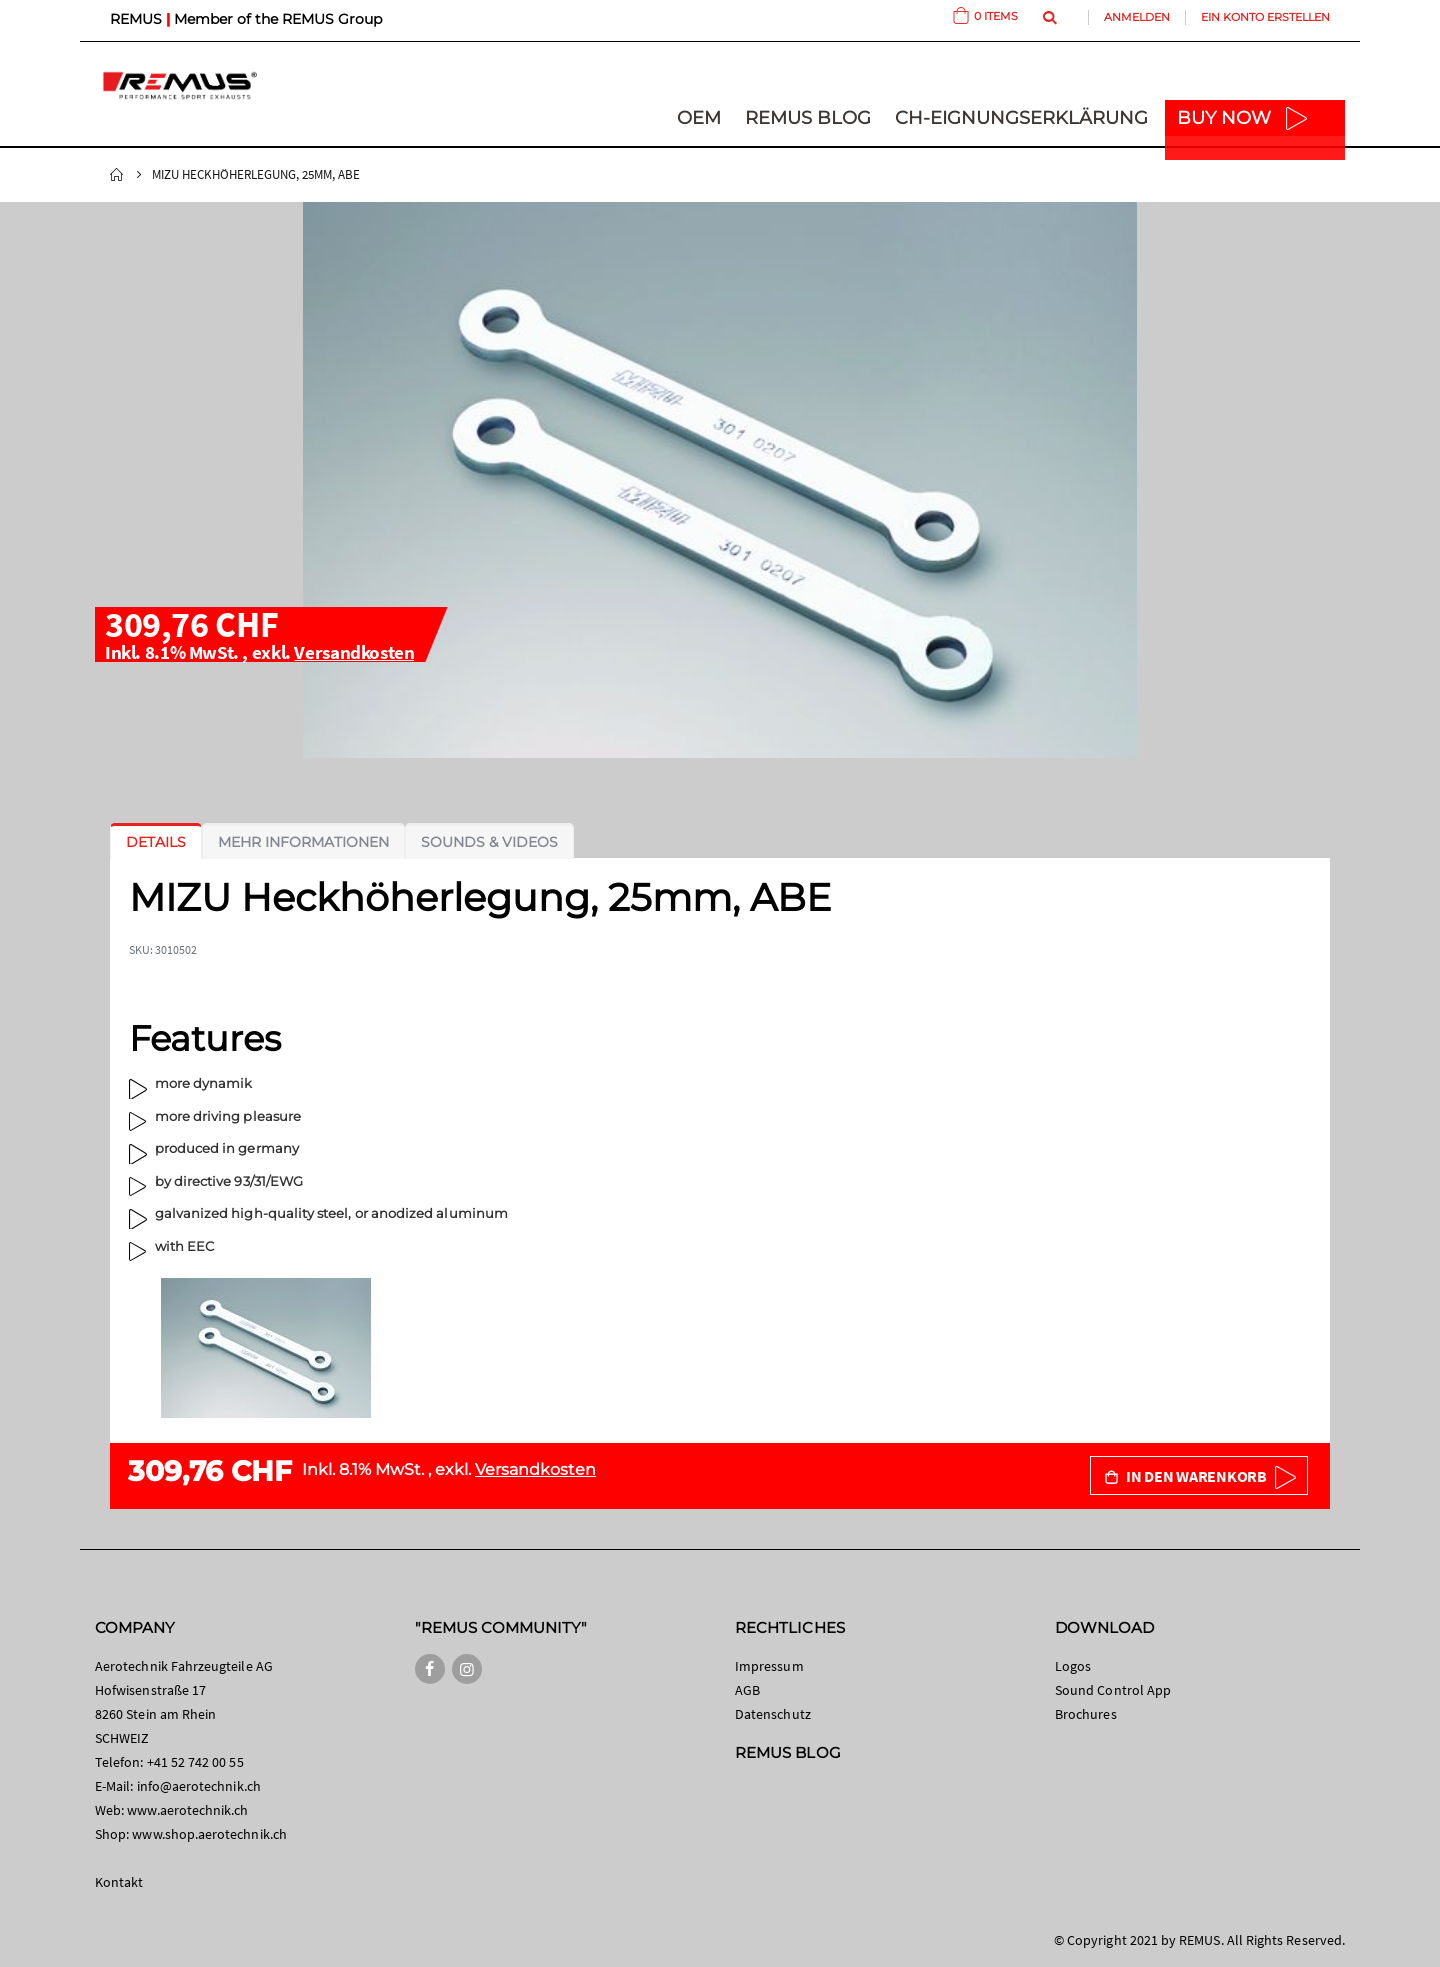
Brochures (1086, 1714)
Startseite (117, 175)
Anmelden (1137, 17)
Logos (1073, 1666)
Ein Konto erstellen (1265, 17)
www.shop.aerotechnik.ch (209, 1834)
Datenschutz (773, 1714)
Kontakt (119, 1882)
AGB (747, 1690)
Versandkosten (354, 652)
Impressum (769, 1666)
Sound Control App (1113, 1690)
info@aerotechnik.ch (199, 1786)
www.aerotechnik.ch (187, 1810)
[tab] (156, 842)
